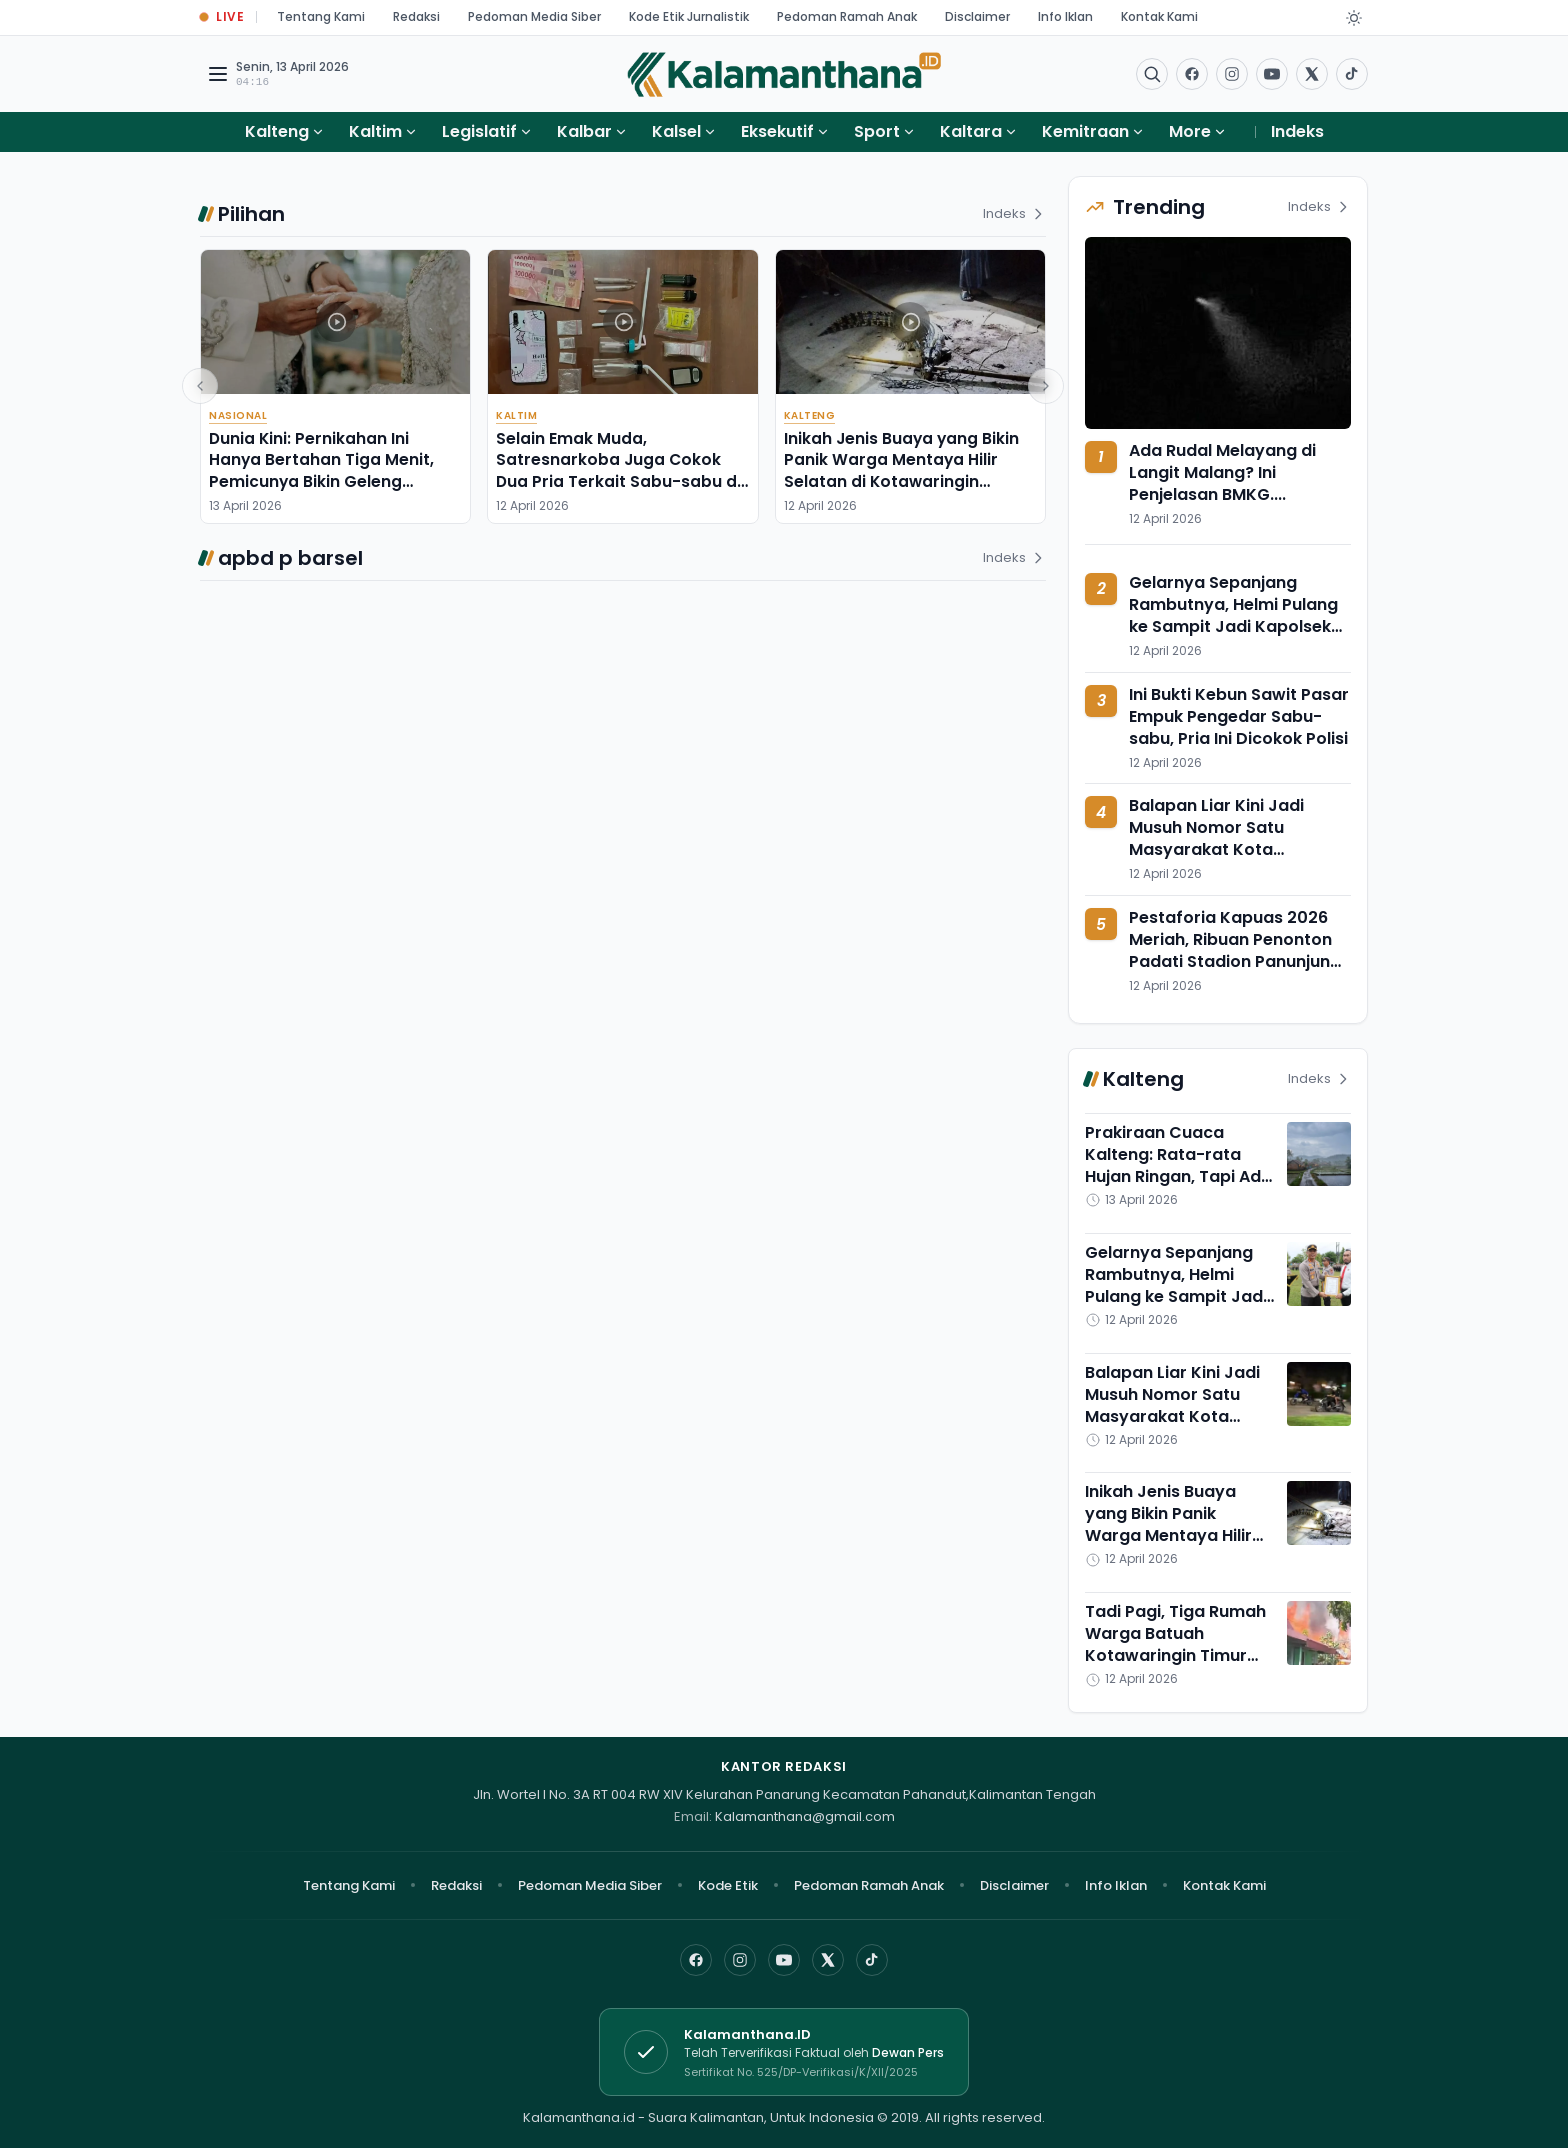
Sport (877, 131)
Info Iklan (1065, 16)
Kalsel (676, 131)
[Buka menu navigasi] (218, 74)
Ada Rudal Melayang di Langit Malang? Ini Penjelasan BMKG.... (1222, 472)
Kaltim (375, 131)
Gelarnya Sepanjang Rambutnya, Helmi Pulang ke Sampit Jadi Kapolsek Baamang (1233, 615)
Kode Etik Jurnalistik (689, 16)
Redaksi (416, 16)
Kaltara (971, 131)
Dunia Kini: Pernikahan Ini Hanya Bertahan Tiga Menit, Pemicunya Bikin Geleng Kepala (321, 470)
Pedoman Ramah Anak (847, 16)
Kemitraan (1085, 131)
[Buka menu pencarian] (1152, 74)
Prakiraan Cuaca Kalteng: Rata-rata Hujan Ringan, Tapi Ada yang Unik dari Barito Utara (1178, 1176)
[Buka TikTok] (1352, 74)
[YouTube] (784, 1960)
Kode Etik (728, 1885)
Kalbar (584, 131)
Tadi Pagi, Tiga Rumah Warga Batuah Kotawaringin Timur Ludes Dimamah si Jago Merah (1175, 1655)
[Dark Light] (1354, 18)
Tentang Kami (321, 16)
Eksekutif (777, 131)
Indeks (1297, 131)
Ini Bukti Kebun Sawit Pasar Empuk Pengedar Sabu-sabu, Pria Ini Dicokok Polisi (1239, 716)
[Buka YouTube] (1272, 74)
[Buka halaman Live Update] (222, 17)
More (1198, 131)
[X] (828, 1960)
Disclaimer (977, 16)
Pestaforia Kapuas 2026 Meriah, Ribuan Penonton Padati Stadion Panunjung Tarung (1235, 950)
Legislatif (479, 131)
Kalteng (277, 131)
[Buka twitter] (1312, 74)
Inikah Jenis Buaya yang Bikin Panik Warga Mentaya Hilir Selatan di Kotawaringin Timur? (901, 470)
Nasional (238, 415)
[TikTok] (872, 1960)
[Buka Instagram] (1232, 74)
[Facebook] (1192, 74)
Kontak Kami (1159, 16)
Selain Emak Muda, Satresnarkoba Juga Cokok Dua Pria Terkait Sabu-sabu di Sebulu (618, 470)
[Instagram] (740, 1960)
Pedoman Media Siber (534, 16)
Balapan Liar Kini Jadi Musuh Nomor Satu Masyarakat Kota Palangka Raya (1216, 838)
